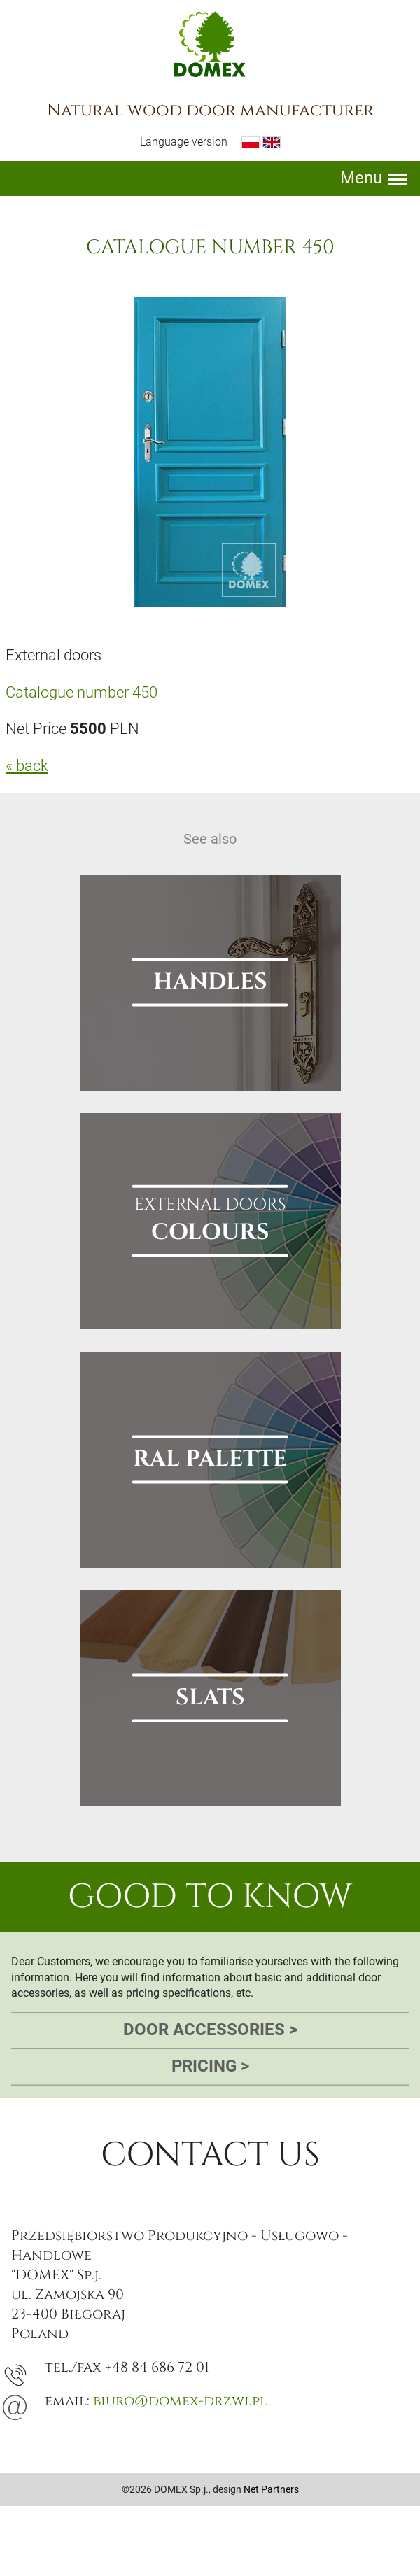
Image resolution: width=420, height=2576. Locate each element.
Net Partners (271, 2489)
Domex (210, 44)
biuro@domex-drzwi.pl (180, 2400)
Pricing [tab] (210, 2067)
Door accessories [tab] (210, 2030)
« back (27, 765)
